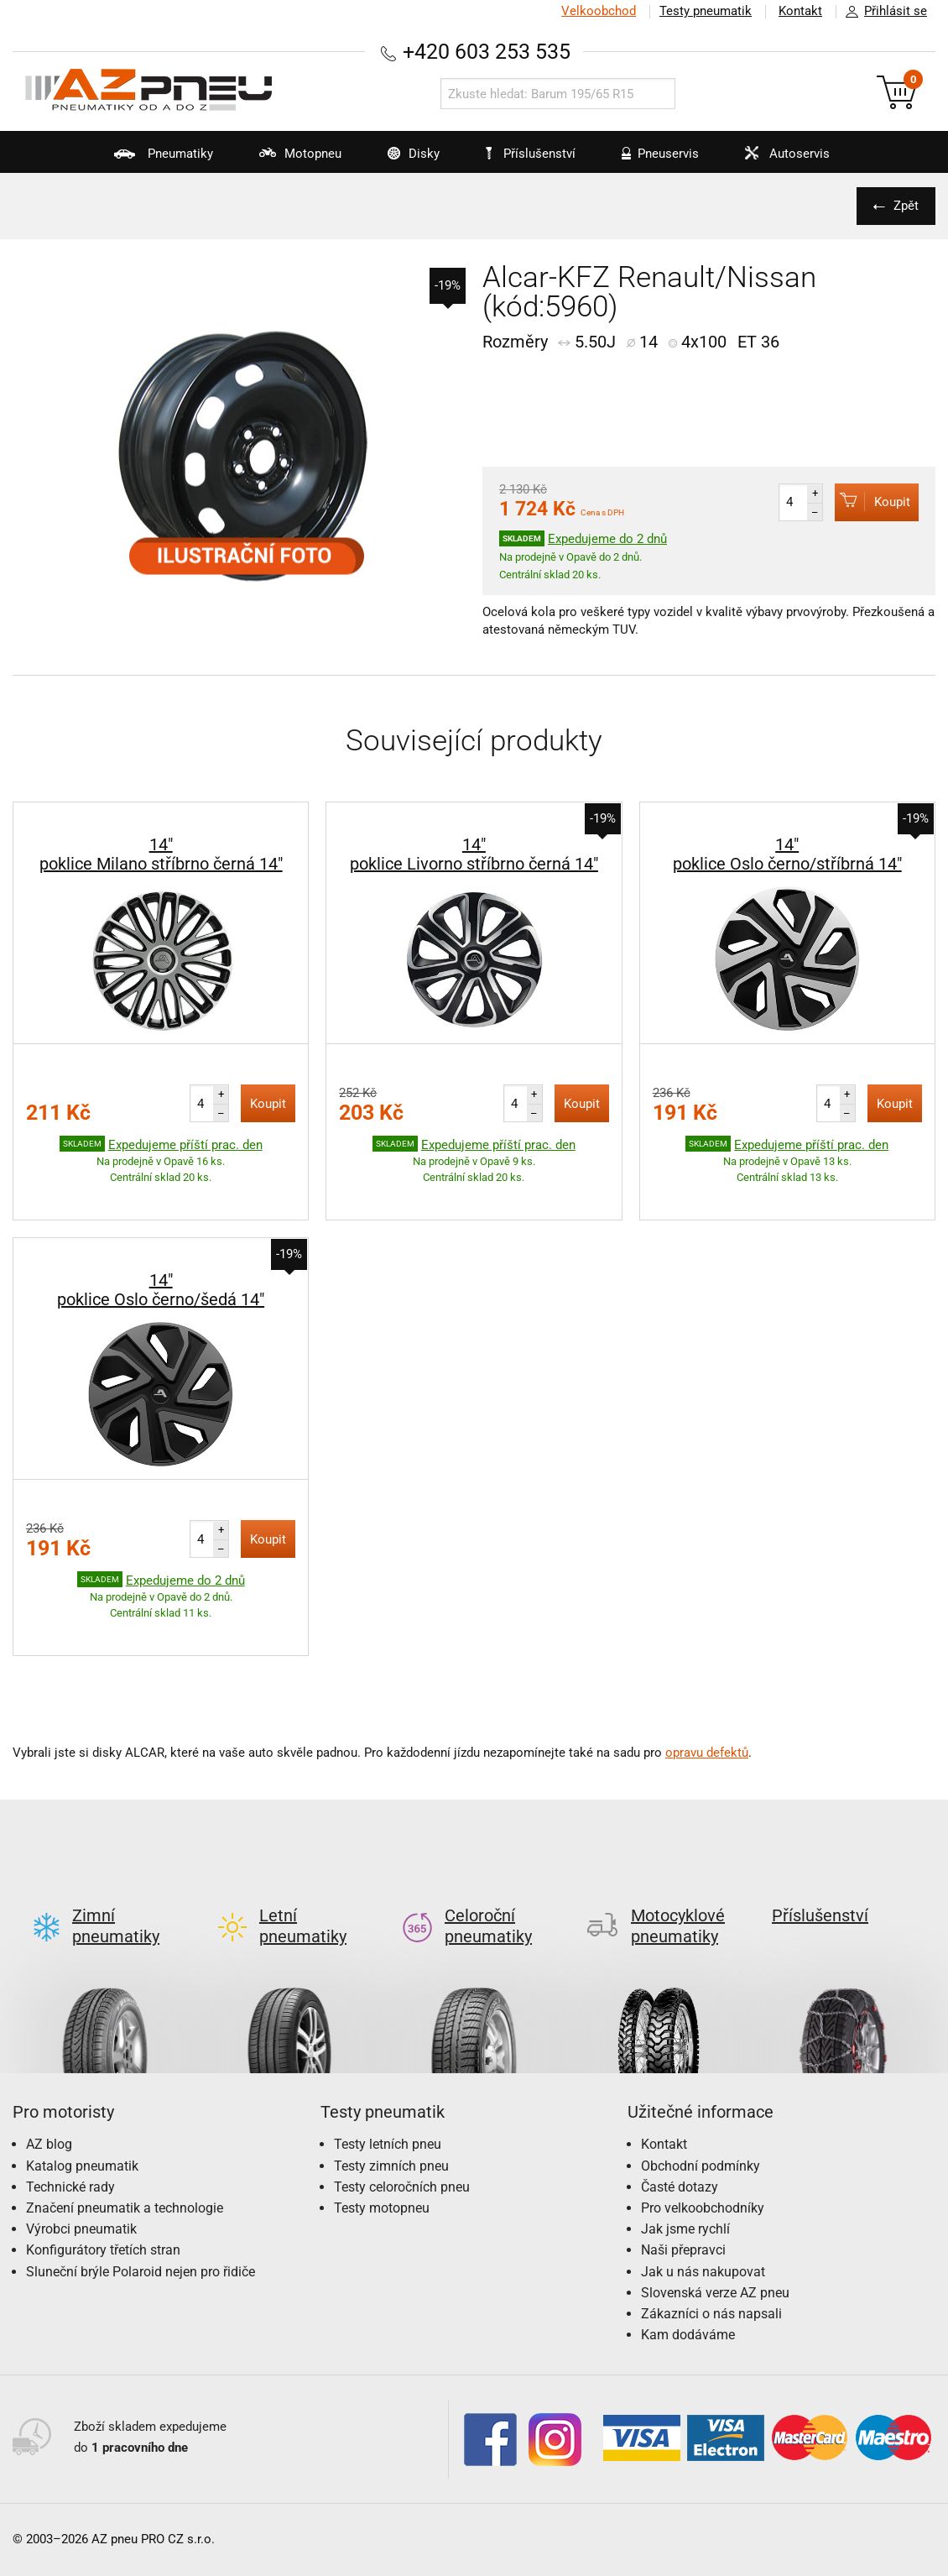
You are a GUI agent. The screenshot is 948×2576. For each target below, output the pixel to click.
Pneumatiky (153, 159)
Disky (403, 159)
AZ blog (49, 2079)
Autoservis (777, 159)
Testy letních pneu (387, 2079)
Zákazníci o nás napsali (711, 2248)
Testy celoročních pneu (402, 2121)
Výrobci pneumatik (81, 2163)
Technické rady (70, 2121)
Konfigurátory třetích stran (103, 2184)
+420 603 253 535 (486, 51)
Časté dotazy (679, 2121)
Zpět (906, 205)
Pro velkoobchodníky (702, 2142)
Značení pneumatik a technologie (124, 2142)
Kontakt (800, 10)
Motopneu (289, 159)
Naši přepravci (683, 2184)
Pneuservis (650, 159)
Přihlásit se (881, 11)
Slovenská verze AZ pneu (715, 2227)
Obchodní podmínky (700, 2100)
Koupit (872, 501)
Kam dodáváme (688, 2269)
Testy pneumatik (705, 10)
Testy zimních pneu (391, 2100)
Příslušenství (531, 153)
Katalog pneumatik (82, 2100)
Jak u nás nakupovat (703, 2206)
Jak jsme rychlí (685, 2163)
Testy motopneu (382, 2142)
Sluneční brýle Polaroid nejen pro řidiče (140, 2206)
